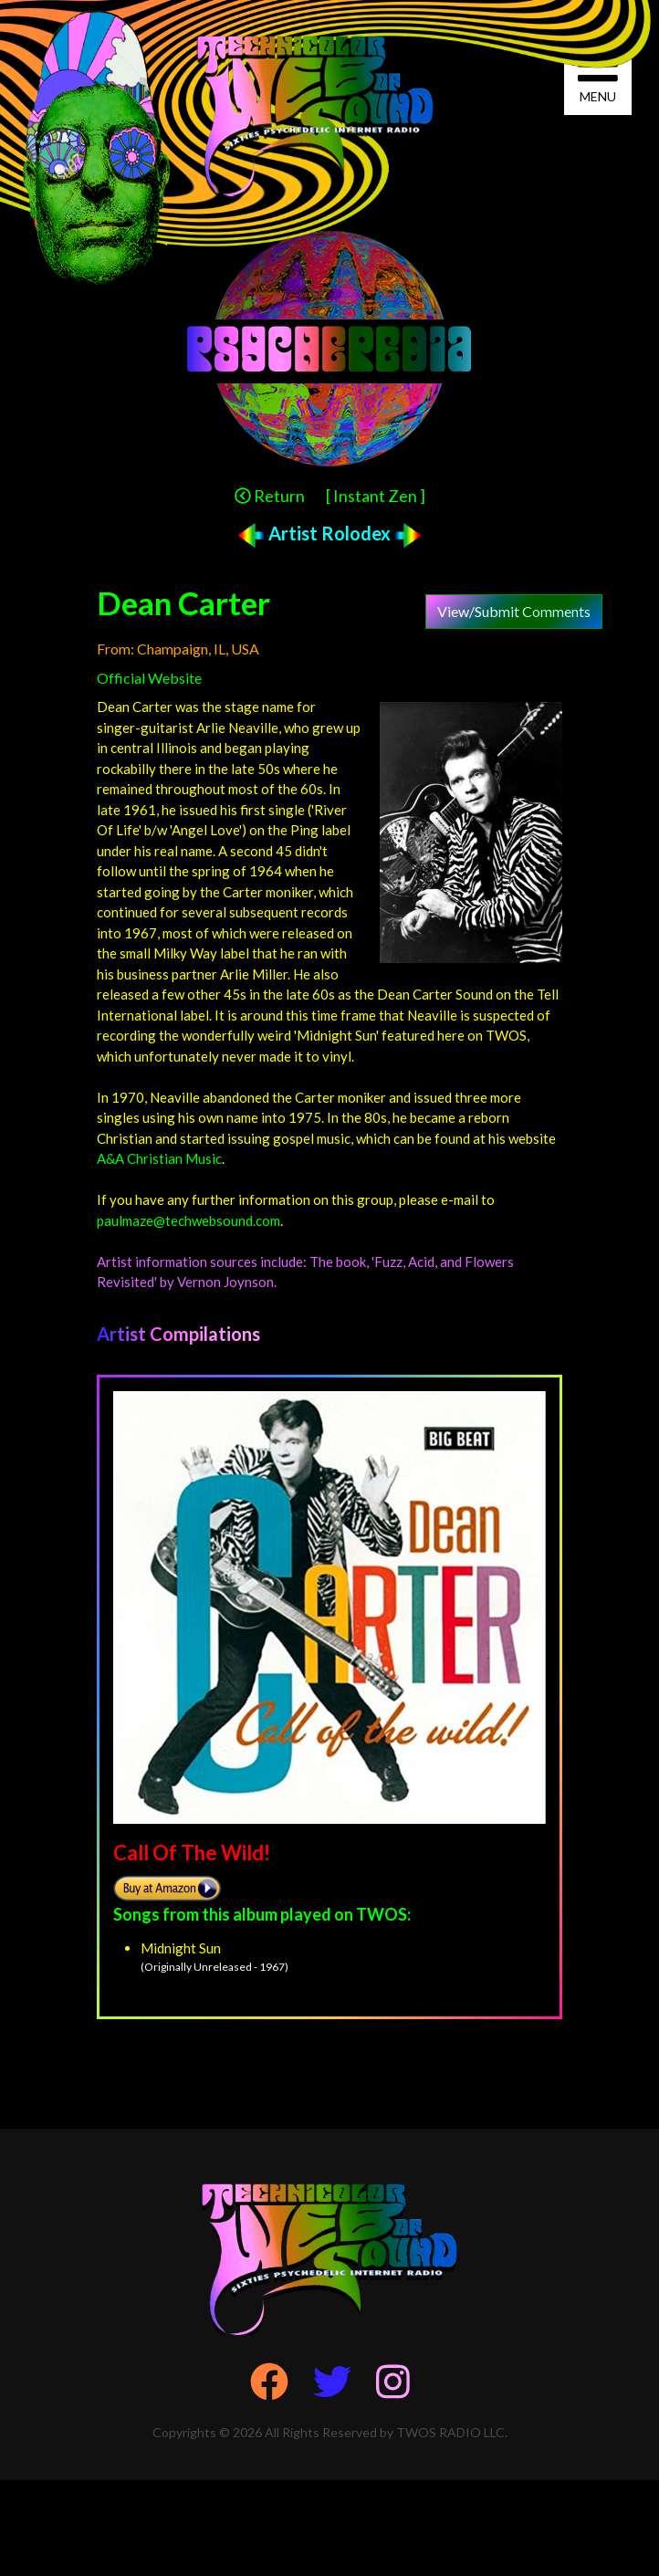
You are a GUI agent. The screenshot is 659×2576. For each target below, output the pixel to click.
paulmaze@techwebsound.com (188, 1220)
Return (270, 496)
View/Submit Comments (514, 611)
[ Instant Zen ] (375, 496)
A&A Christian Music (159, 1158)
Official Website (149, 677)
